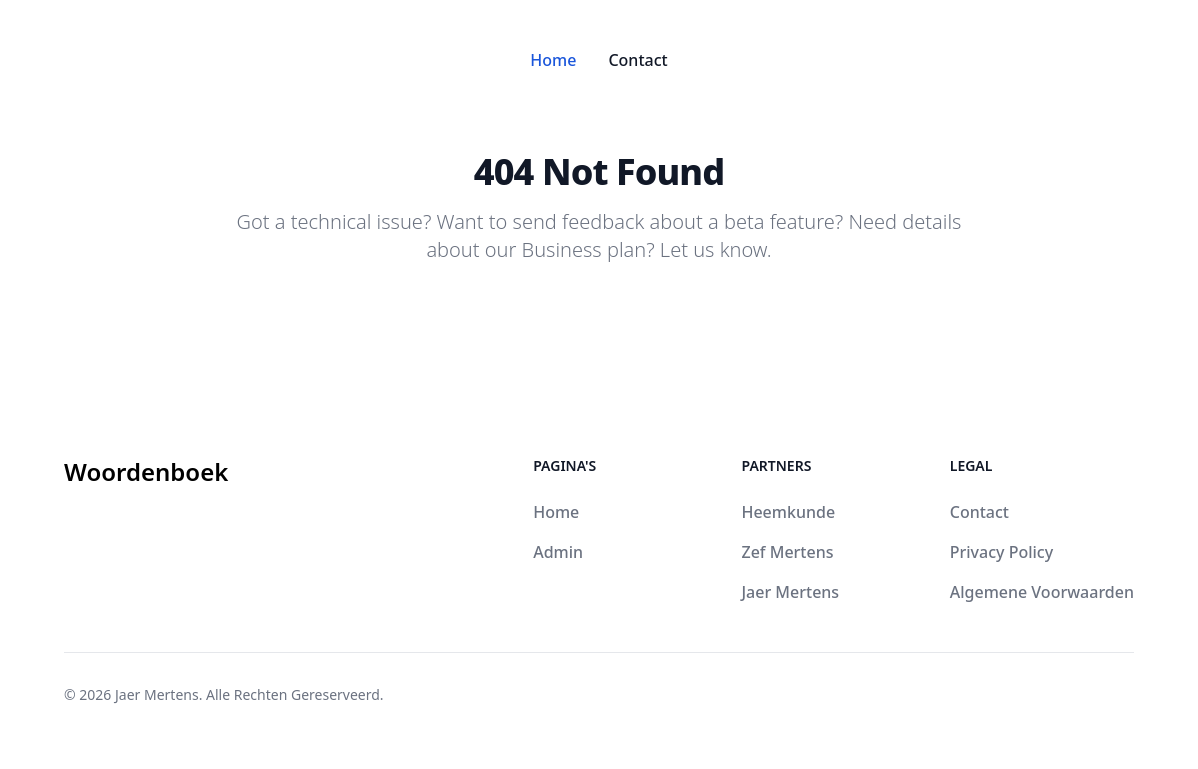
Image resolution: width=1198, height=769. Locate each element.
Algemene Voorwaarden (1042, 592)
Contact (637, 60)
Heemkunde (788, 512)
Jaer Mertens (790, 592)
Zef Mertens (787, 552)
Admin (558, 552)
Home (553, 60)
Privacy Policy (1001, 552)
